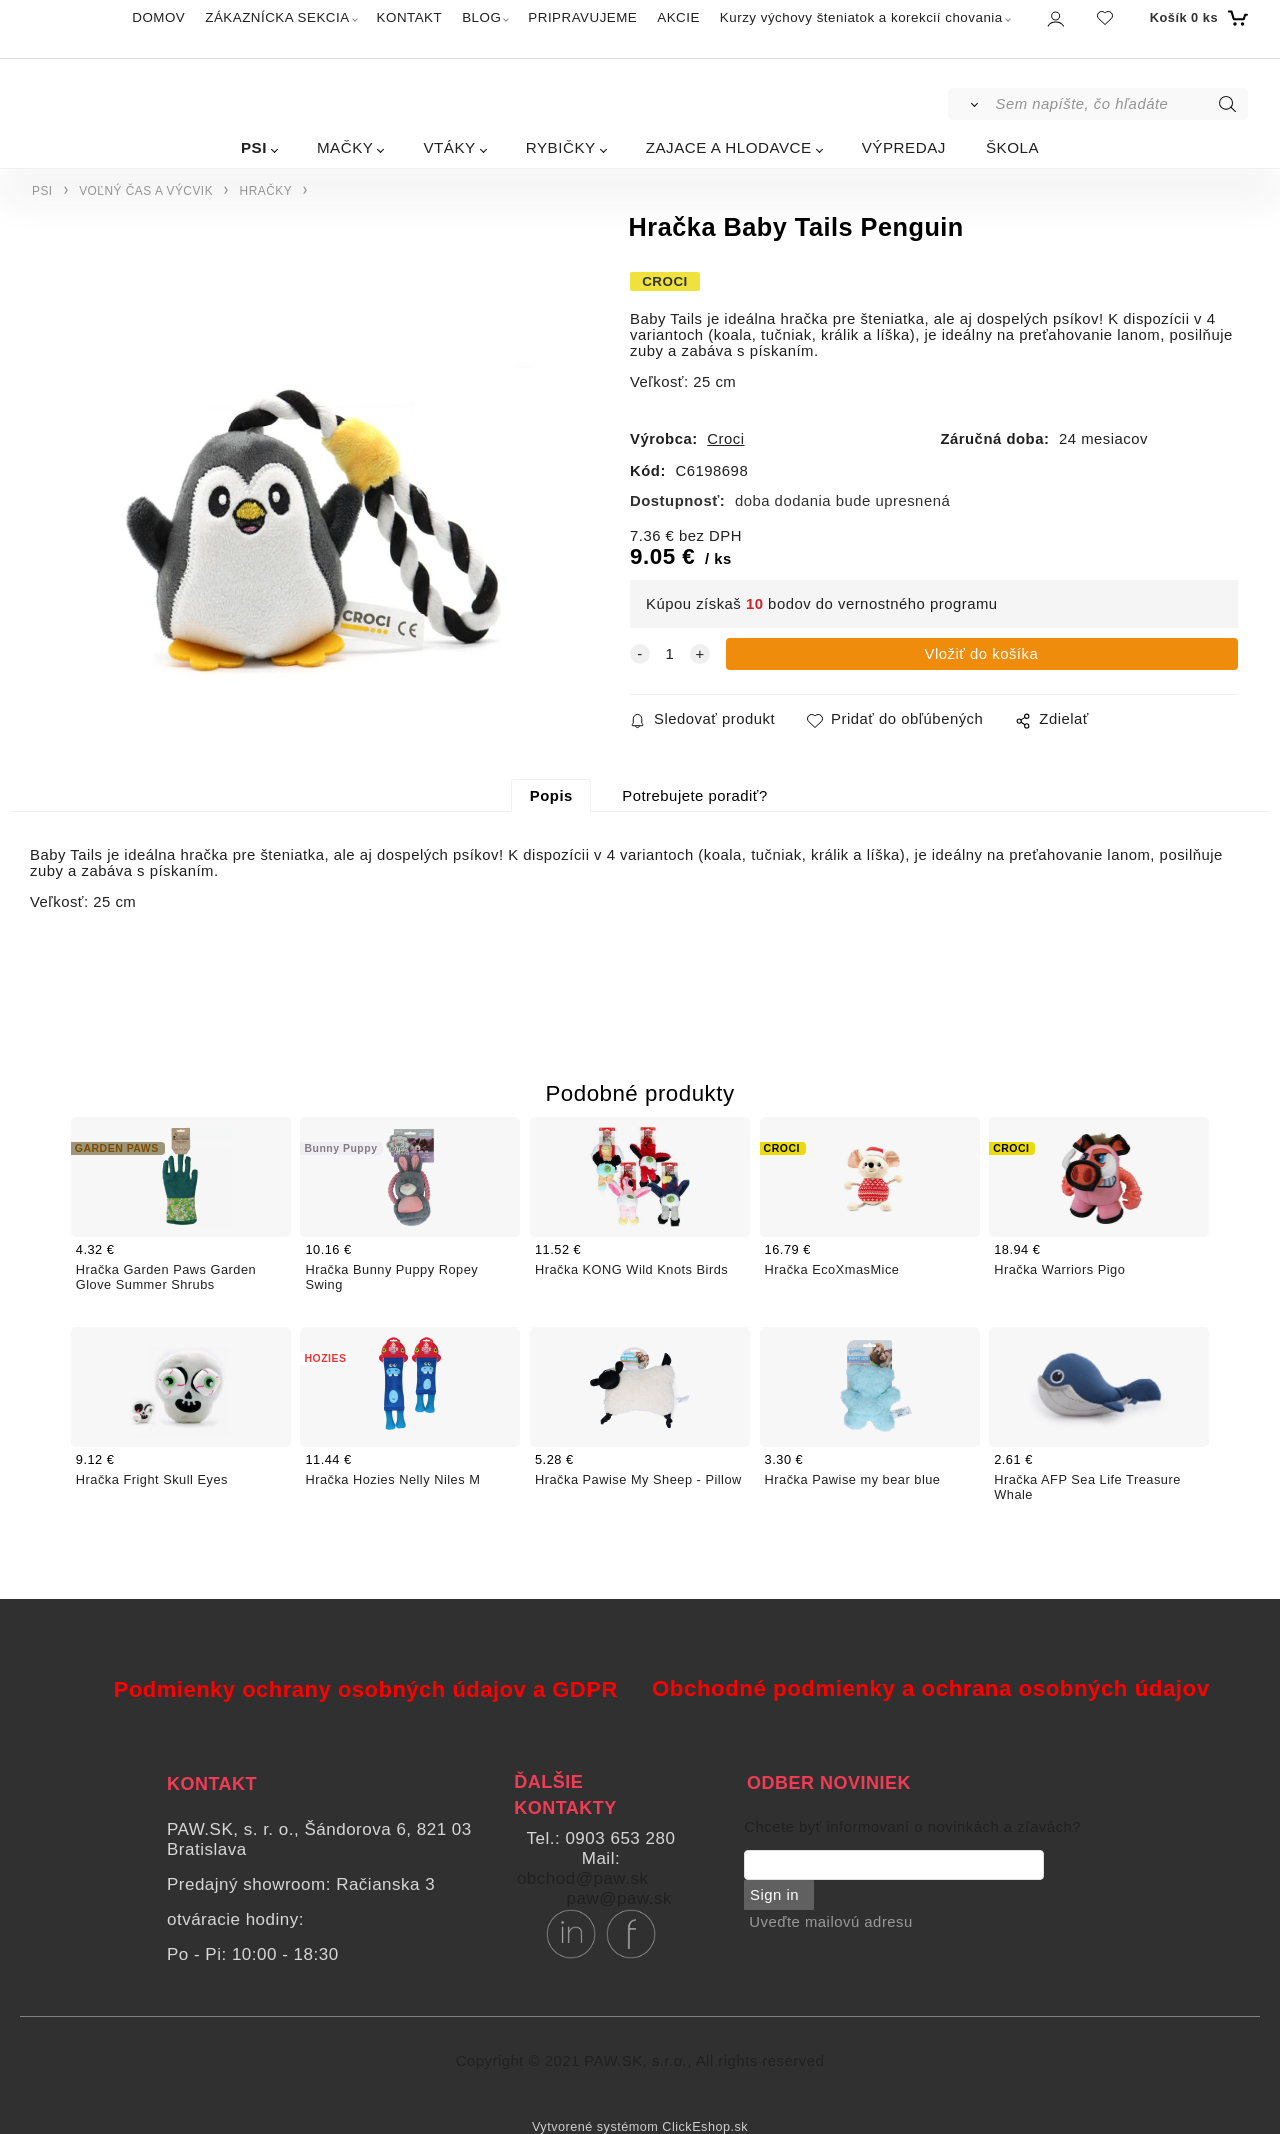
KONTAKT (410, 17)
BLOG (481, 17)
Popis (551, 796)
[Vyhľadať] (970, 104)
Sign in (773, 1895)
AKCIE (678, 17)
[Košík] (1196, 18)
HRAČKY (266, 191)
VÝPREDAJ (904, 147)
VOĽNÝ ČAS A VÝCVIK (146, 191)
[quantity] (670, 654)
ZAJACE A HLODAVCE (729, 147)
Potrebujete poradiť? (694, 796)
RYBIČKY (561, 147)
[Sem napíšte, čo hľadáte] (1120, 104)
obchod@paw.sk (583, 1878)
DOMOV (158, 17)
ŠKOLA (1012, 147)
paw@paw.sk (619, 1898)
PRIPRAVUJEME (582, 17)
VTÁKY (449, 147)
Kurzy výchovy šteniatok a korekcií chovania (861, 17)
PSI (254, 147)
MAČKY (345, 147)
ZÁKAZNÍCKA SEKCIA (277, 17)
